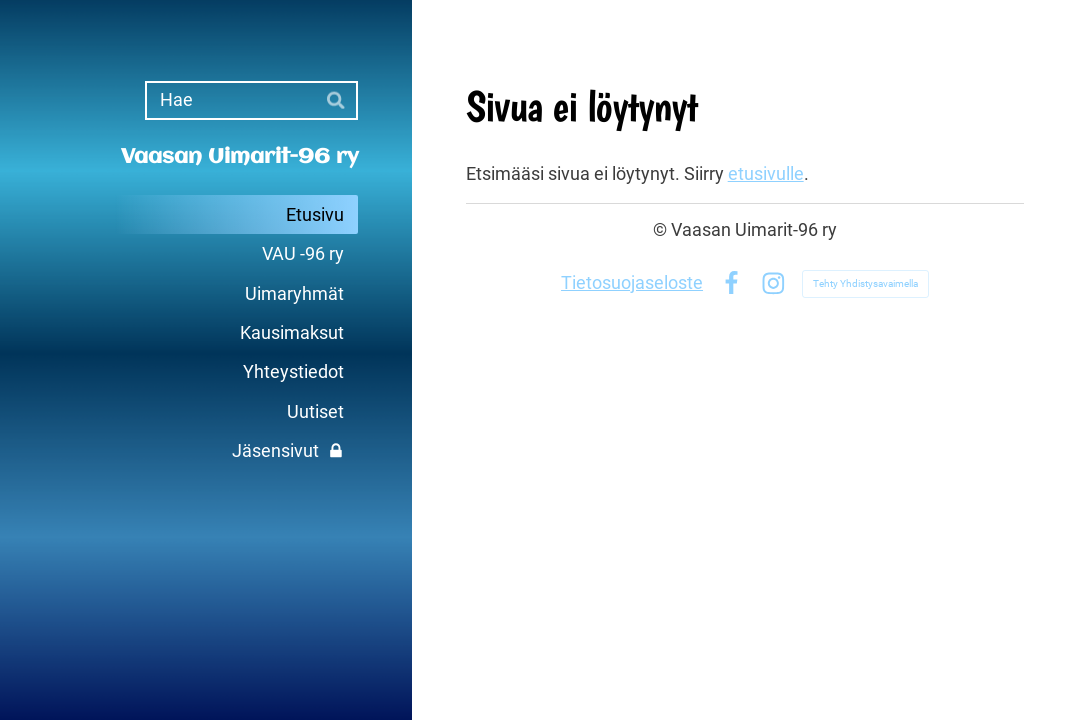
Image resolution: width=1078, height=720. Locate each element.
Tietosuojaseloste (632, 283)
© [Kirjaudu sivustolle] (662, 230)
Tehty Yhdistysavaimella (865, 283)
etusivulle (766, 174)
